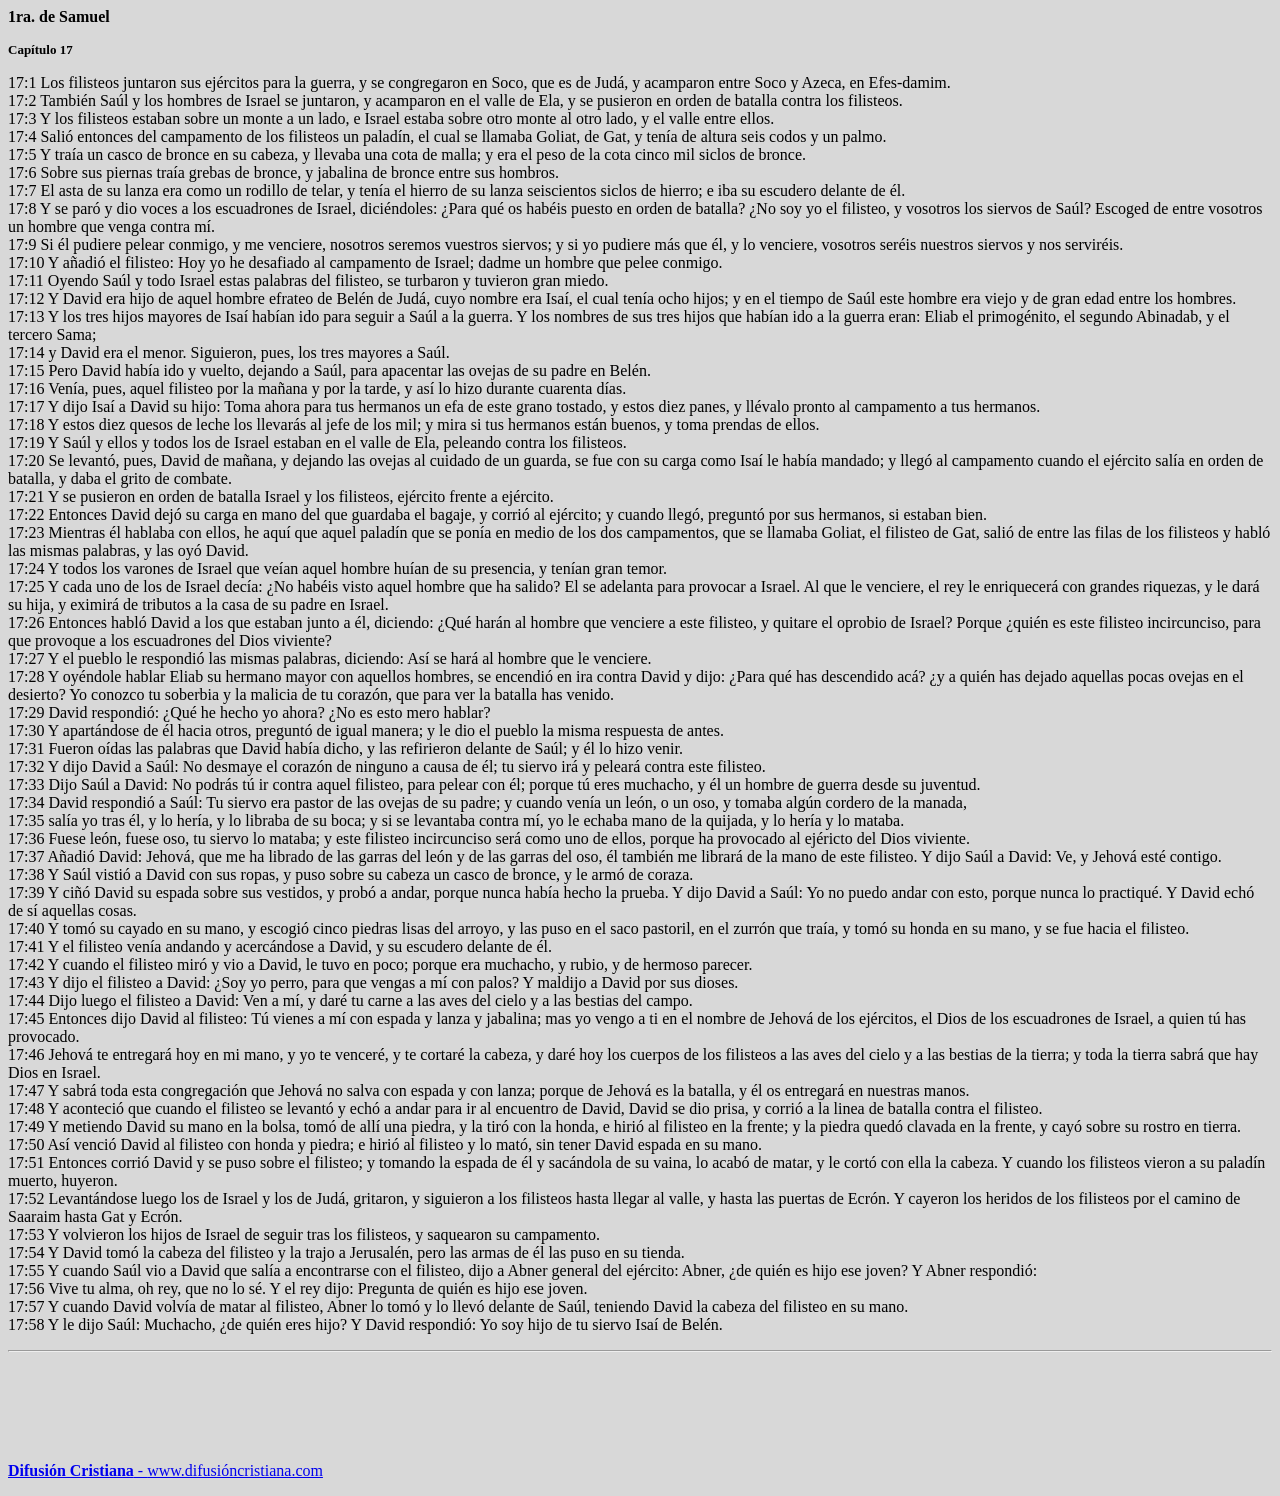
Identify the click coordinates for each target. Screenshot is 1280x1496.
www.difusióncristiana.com (228, 1470)
